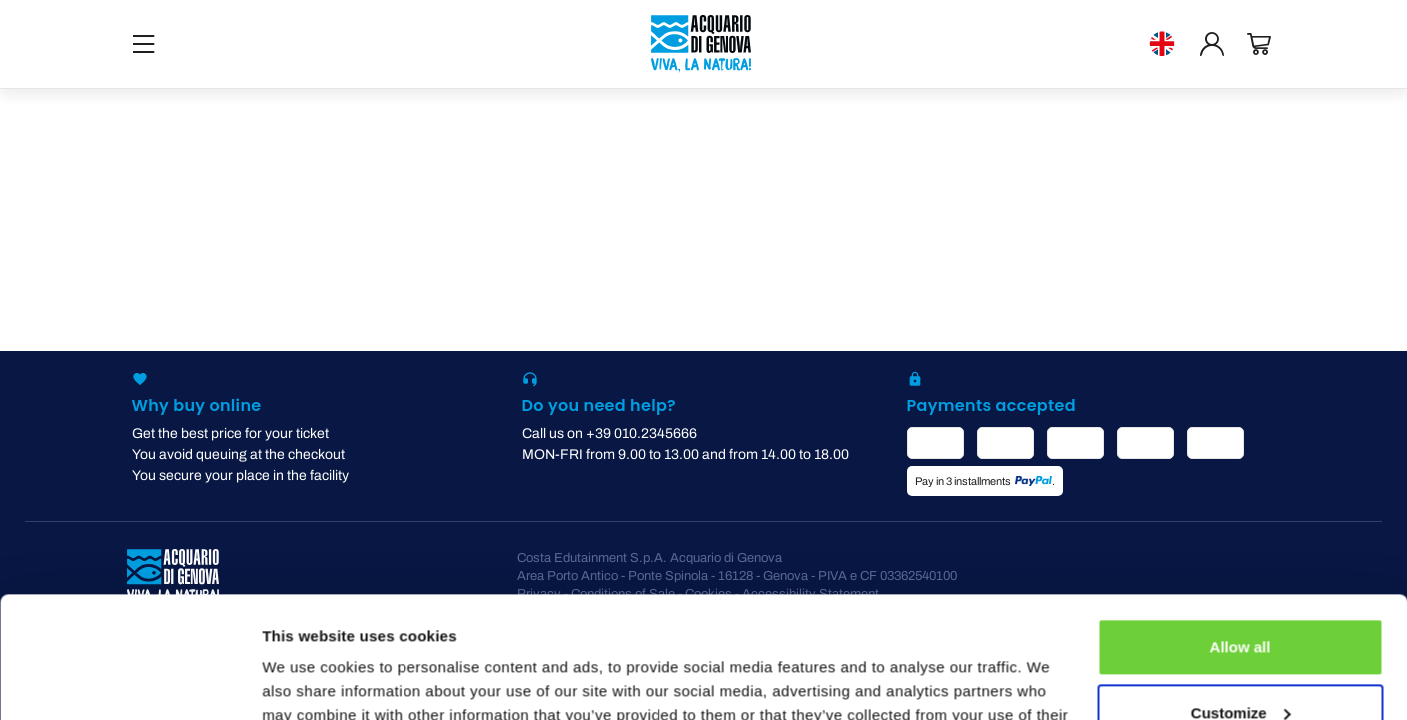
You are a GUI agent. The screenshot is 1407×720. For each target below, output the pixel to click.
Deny (1240, 664)
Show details (308, 680)
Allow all (1240, 533)
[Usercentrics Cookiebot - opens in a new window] (129, 681)
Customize (1241, 598)
